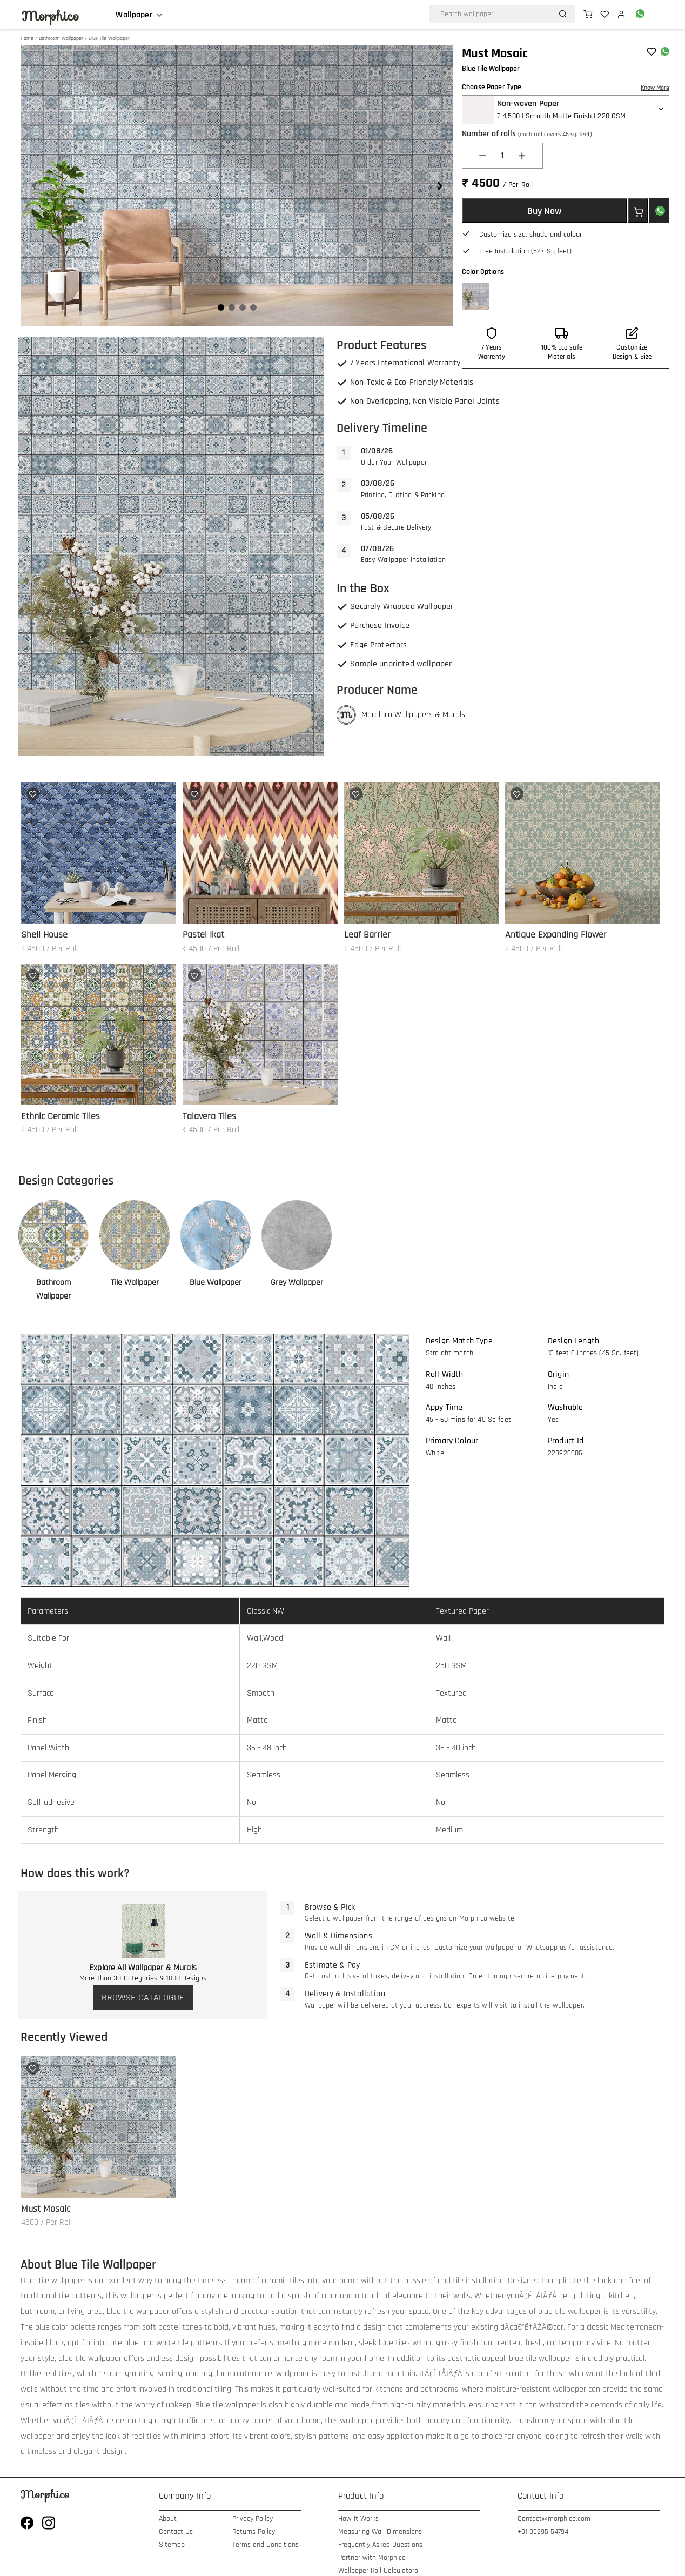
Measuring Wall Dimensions (380, 2532)
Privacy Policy (252, 2519)
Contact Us (176, 2532)
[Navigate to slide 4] (253, 307)
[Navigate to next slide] (440, 186)
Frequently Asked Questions (380, 2545)
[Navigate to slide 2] (231, 307)
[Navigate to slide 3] (242, 307)
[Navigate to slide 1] (221, 307)
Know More (655, 88)
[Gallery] (237, 185)
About (168, 2519)
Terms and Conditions (265, 2545)
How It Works (358, 2519)
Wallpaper (134, 15)
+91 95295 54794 (543, 2532)
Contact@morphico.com (554, 2519)
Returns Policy (253, 2532)
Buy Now (544, 211)
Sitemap (172, 2545)
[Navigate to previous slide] (34, 186)
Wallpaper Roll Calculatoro (378, 2570)
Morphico (50, 16)
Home (27, 38)
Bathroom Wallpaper (61, 38)
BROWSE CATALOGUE (143, 1997)
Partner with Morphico (372, 2557)
